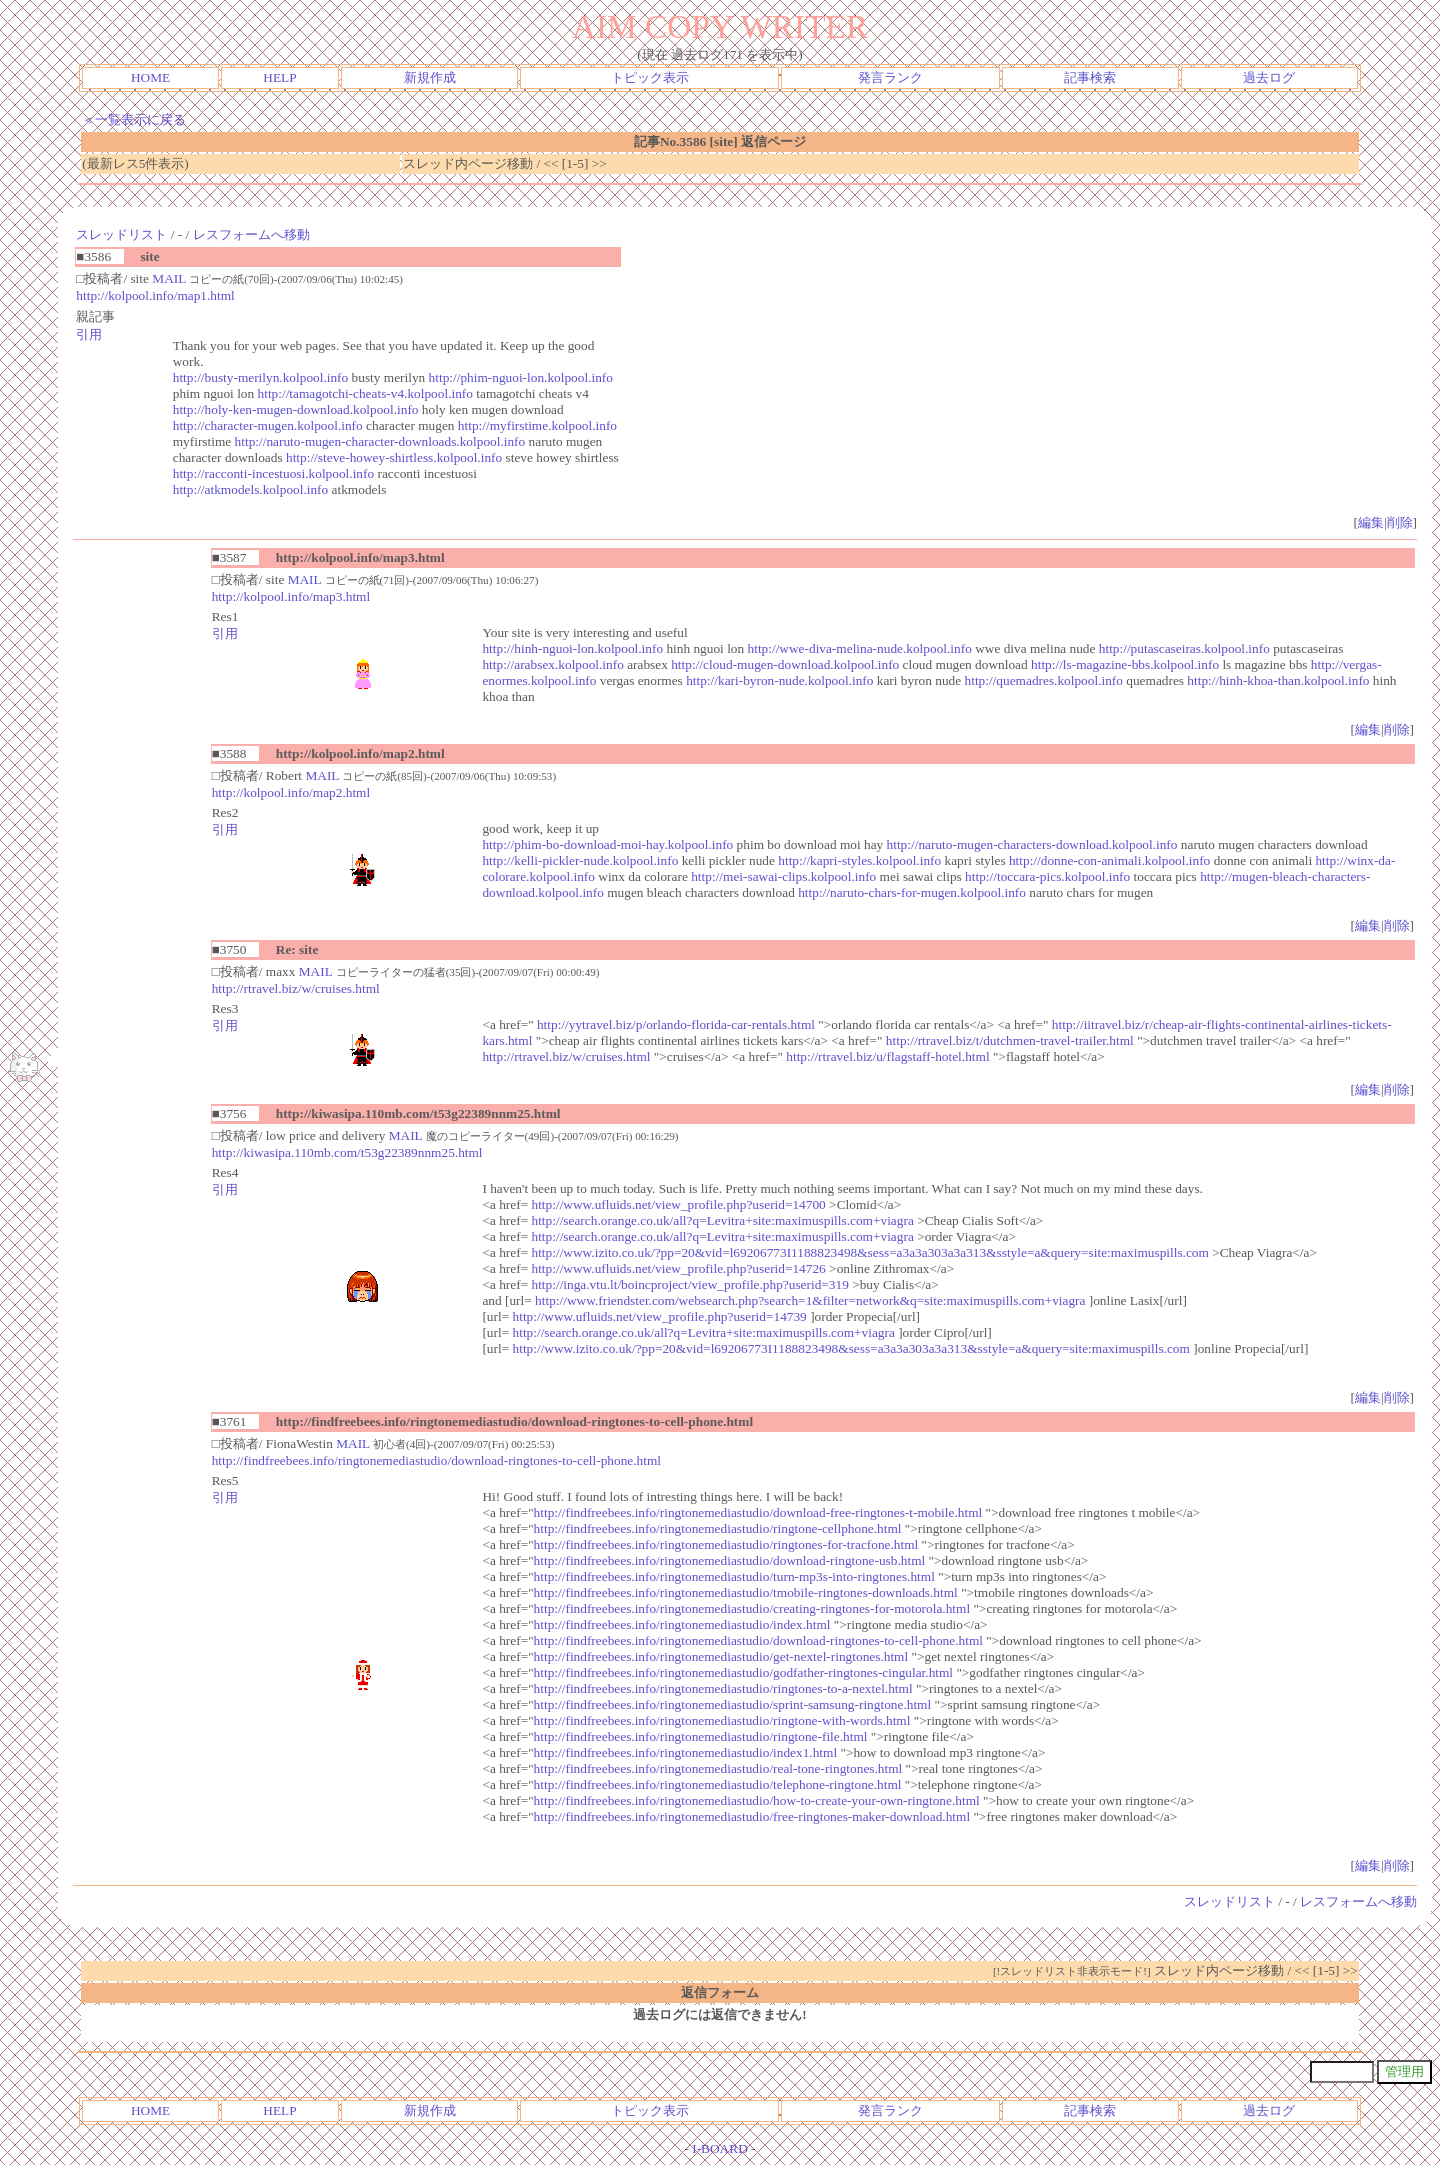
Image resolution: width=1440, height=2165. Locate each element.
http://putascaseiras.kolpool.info (1184, 648)
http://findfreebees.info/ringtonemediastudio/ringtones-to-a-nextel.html (723, 1688)
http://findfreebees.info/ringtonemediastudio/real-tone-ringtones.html (718, 1768)
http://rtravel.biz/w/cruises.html (296, 988)
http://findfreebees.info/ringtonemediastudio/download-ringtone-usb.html (730, 1560)
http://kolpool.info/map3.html (291, 596)
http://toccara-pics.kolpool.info (1047, 876)
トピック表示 (650, 77)
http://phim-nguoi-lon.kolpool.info (521, 377)
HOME (150, 77)
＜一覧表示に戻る (134, 119)
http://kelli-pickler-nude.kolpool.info (580, 860)
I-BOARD (720, 2148)
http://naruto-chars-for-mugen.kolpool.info (912, 892)
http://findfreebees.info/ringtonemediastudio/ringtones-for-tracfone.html (726, 1544)
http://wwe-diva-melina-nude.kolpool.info (860, 648)
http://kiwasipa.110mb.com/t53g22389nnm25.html (347, 1152)
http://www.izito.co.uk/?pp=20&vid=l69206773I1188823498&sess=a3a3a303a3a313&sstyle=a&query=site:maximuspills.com (870, 1252)
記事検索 (1090, 77)
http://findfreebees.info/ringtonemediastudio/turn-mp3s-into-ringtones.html (734, 1576)
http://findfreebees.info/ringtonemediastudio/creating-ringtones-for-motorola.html (752, 1608)
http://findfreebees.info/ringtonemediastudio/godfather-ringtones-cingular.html (743, 1672)
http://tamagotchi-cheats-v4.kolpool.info (365, 393)
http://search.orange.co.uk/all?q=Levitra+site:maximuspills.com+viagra (723, 1220)
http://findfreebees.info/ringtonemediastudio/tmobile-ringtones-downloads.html (746, 1592)
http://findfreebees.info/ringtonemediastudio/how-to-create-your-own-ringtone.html (757, 1800)
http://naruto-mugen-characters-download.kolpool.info (1032, 844)
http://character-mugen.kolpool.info (268, 425)
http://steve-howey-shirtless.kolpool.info (394, 457)
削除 (1400, 522)
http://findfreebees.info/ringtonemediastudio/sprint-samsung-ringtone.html (733, 1704)
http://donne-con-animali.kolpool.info (1109, 860)
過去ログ (1269, 77)
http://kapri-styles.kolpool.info (859, 860)
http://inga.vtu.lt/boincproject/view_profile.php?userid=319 (690, 1284)
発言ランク (890, 77)
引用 (89, 334)
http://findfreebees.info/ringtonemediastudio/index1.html (686, 1752)
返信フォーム (720, 1992)
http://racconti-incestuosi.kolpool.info (273, 473)
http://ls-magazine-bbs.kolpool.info (1125, 664)
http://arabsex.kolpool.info (552, 664)
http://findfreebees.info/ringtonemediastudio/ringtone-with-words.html (722, 1720)
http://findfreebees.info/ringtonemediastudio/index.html (682, 1624)
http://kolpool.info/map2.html (291, 792)
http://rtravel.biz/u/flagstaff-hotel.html (887, 1056)
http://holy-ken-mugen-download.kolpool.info (296, 409)
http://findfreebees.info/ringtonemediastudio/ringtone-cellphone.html (718, 1528)
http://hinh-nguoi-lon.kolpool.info (572, 648)
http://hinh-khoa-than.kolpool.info (1278, 680)
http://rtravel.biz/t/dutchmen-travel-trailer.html (1010, 1040)
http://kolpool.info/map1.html (155, 295)
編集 (1371, 522)
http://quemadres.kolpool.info (1044, 680)
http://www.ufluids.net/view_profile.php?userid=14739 (660, 1316)
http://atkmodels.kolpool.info (251, 489)
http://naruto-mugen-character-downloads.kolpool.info (380, 441)
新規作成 (430, 77)
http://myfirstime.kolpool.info (537, 425)
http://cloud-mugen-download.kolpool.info (785, 664)
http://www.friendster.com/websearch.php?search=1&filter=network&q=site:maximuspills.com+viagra (810, 1300)
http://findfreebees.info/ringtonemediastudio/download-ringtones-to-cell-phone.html (436, 1460)
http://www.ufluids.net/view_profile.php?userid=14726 (679, 1268)
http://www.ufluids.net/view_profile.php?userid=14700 (679, 1204)
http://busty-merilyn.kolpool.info (260, 377)
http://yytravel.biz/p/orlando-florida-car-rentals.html (676, 1024)
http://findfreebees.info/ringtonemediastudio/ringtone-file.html (701, 1736)
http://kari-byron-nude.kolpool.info (779, 680)
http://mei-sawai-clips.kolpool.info (783, 876)
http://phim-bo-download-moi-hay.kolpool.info (607, 844)
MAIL (169, 278)
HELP (279, 77)
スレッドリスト (121, 234)
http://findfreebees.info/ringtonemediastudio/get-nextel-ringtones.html (721, 1656)
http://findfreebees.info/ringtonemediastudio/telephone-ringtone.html (718, 1784)
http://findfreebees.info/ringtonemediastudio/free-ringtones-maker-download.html (752, 1816)
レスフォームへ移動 (251, 234)
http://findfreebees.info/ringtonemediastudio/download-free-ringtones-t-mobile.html (758, 1512)
